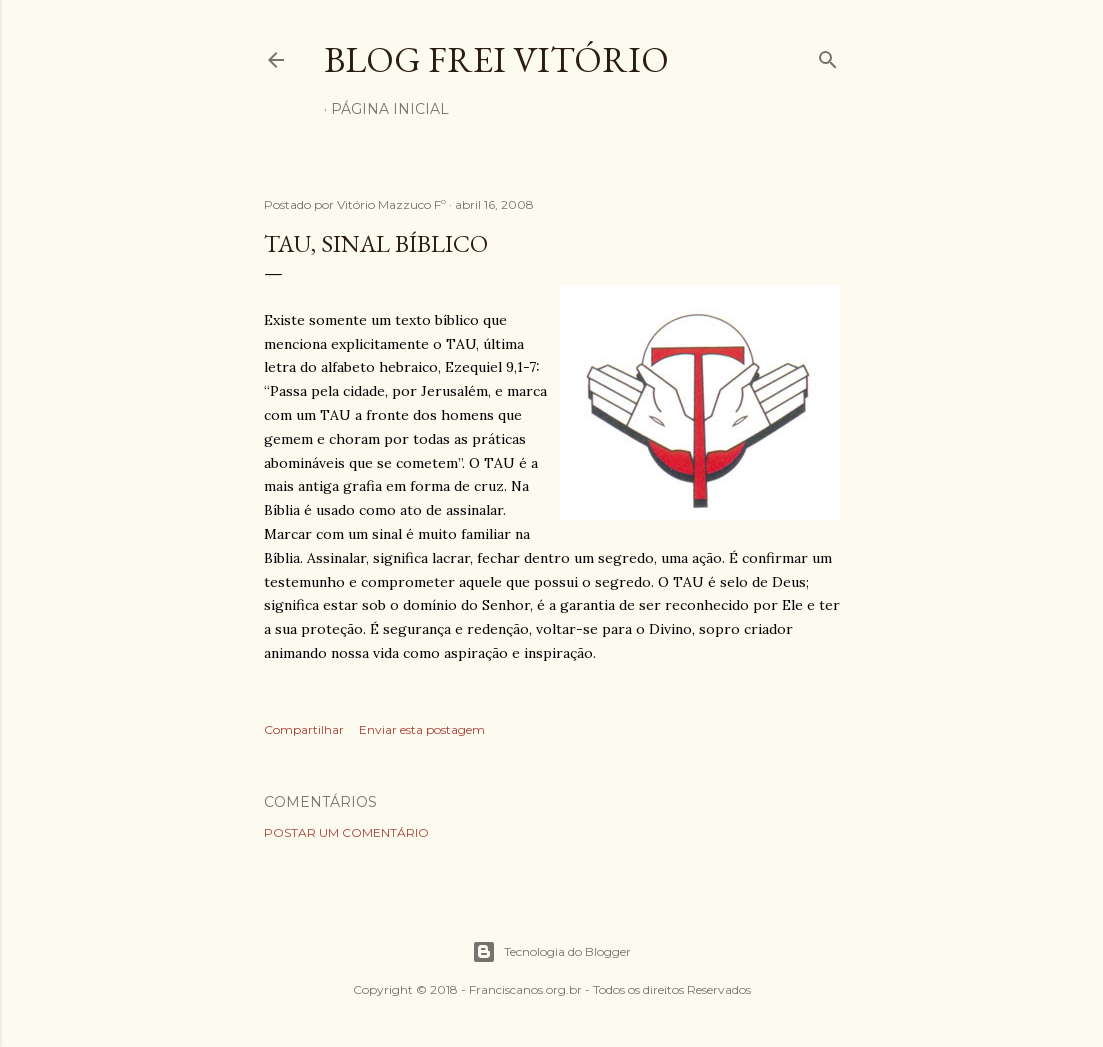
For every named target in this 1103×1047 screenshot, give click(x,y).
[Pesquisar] (828, 55)
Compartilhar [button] (304, 729)
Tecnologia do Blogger (551, 952)
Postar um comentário (346, 832)
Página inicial (390, 109)
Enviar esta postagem (422, 729)
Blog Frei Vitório (496, 59)
